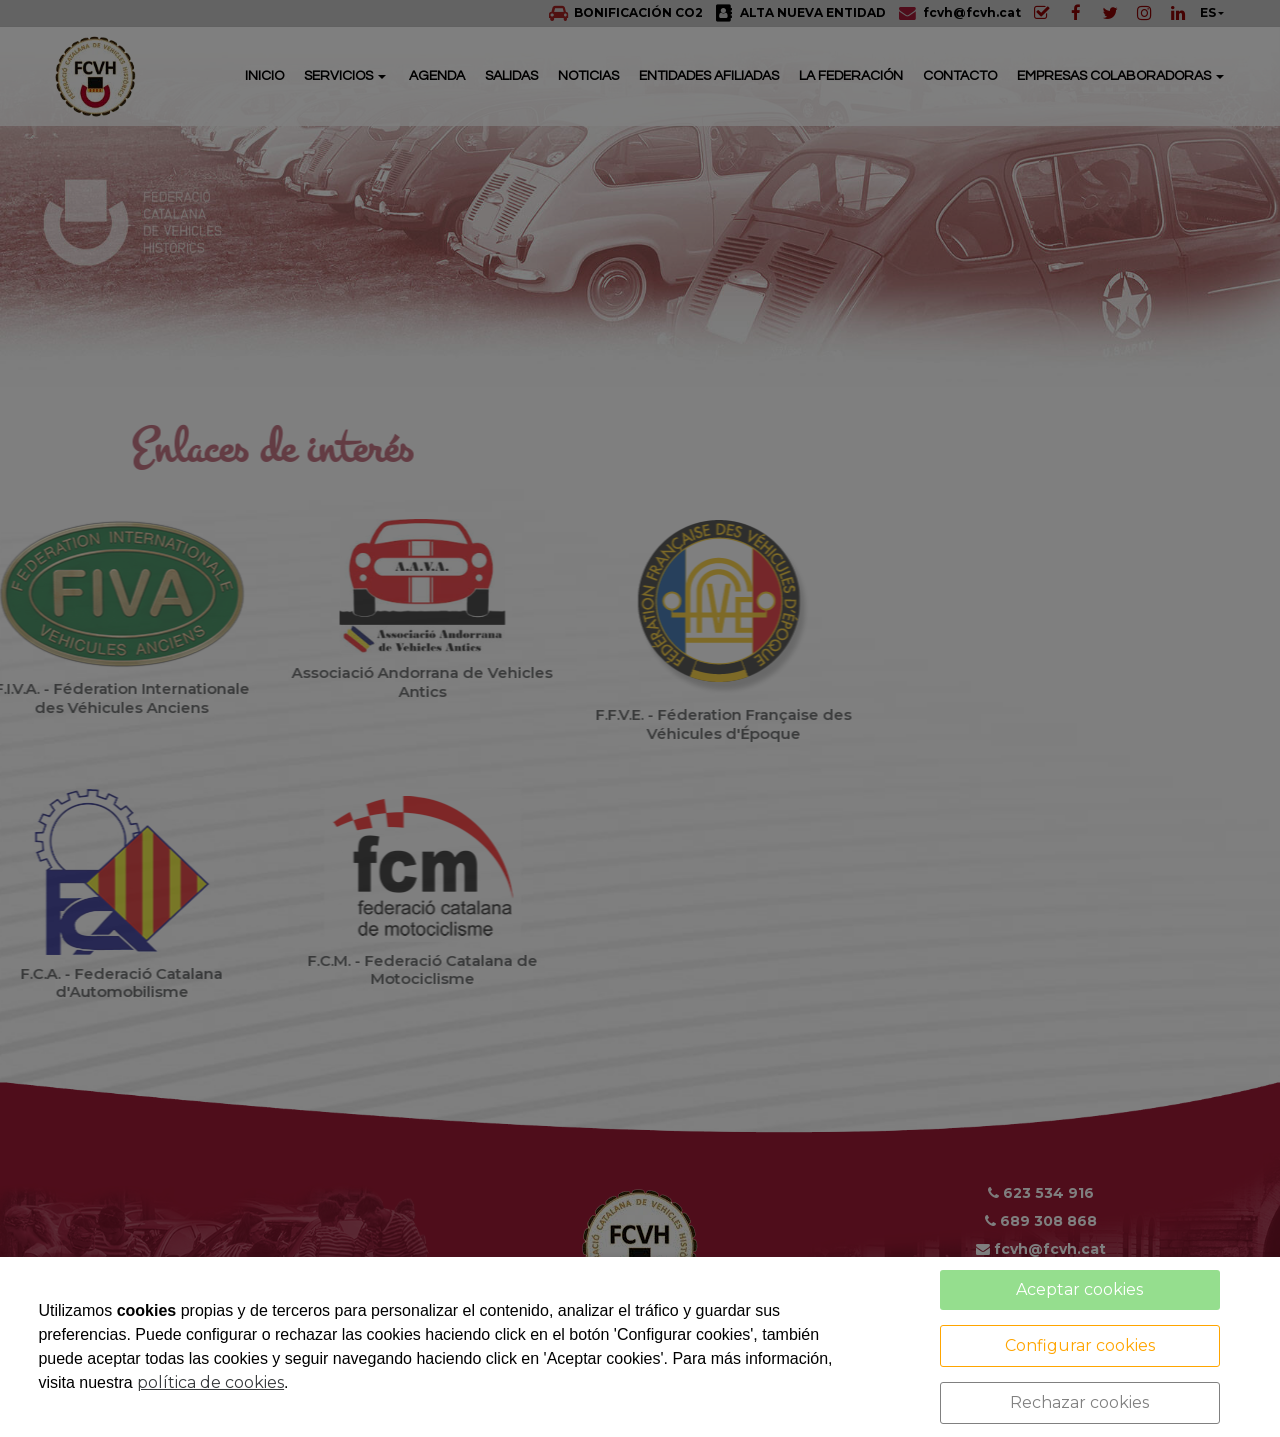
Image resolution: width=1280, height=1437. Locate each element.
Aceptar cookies (1079, 1289)
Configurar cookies (1080, 1345)
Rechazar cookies (1079, 1402)
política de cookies (210, 1382)
